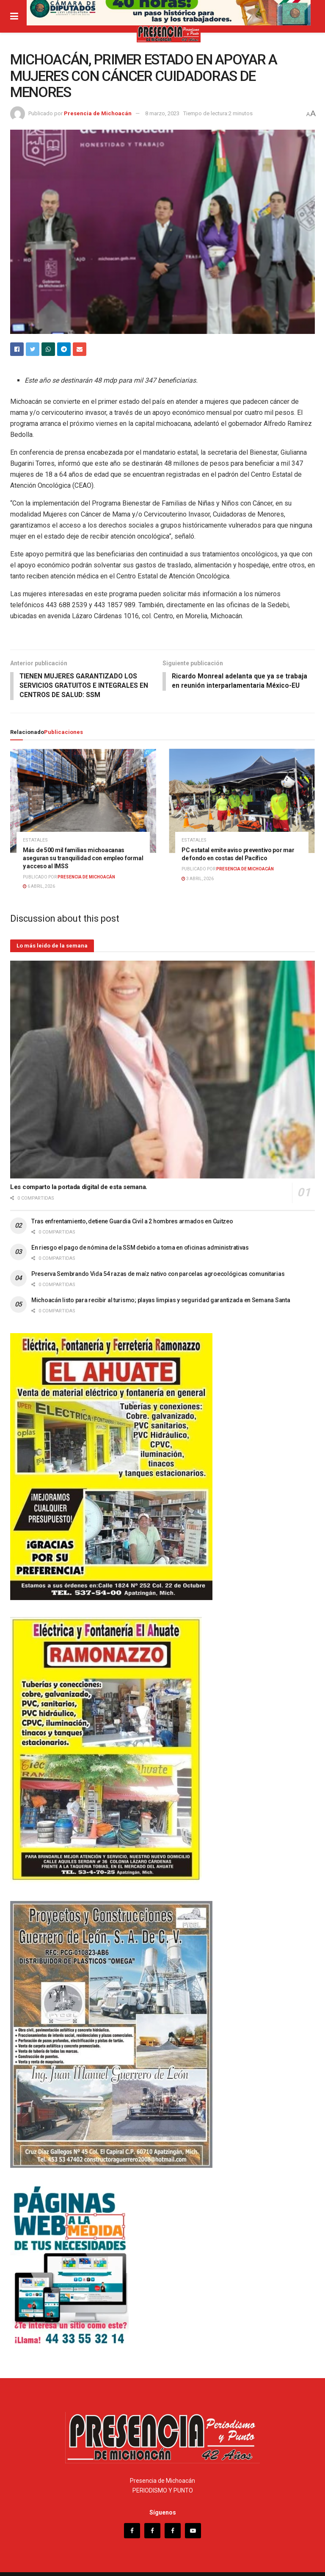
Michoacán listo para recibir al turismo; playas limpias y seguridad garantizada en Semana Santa (160, 1292)
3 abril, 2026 (198, 871)
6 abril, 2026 (39, 879)
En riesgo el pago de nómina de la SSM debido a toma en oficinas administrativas (140, 1240)
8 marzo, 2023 (162, 113)
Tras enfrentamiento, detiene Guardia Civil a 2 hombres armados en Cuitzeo (132, 1213)
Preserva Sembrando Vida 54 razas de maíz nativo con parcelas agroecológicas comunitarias (157, 1266)
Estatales (35, 833)
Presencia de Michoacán (98, 113)
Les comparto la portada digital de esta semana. (78, 1180)
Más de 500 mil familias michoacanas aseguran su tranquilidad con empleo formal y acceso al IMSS (83, 850)
